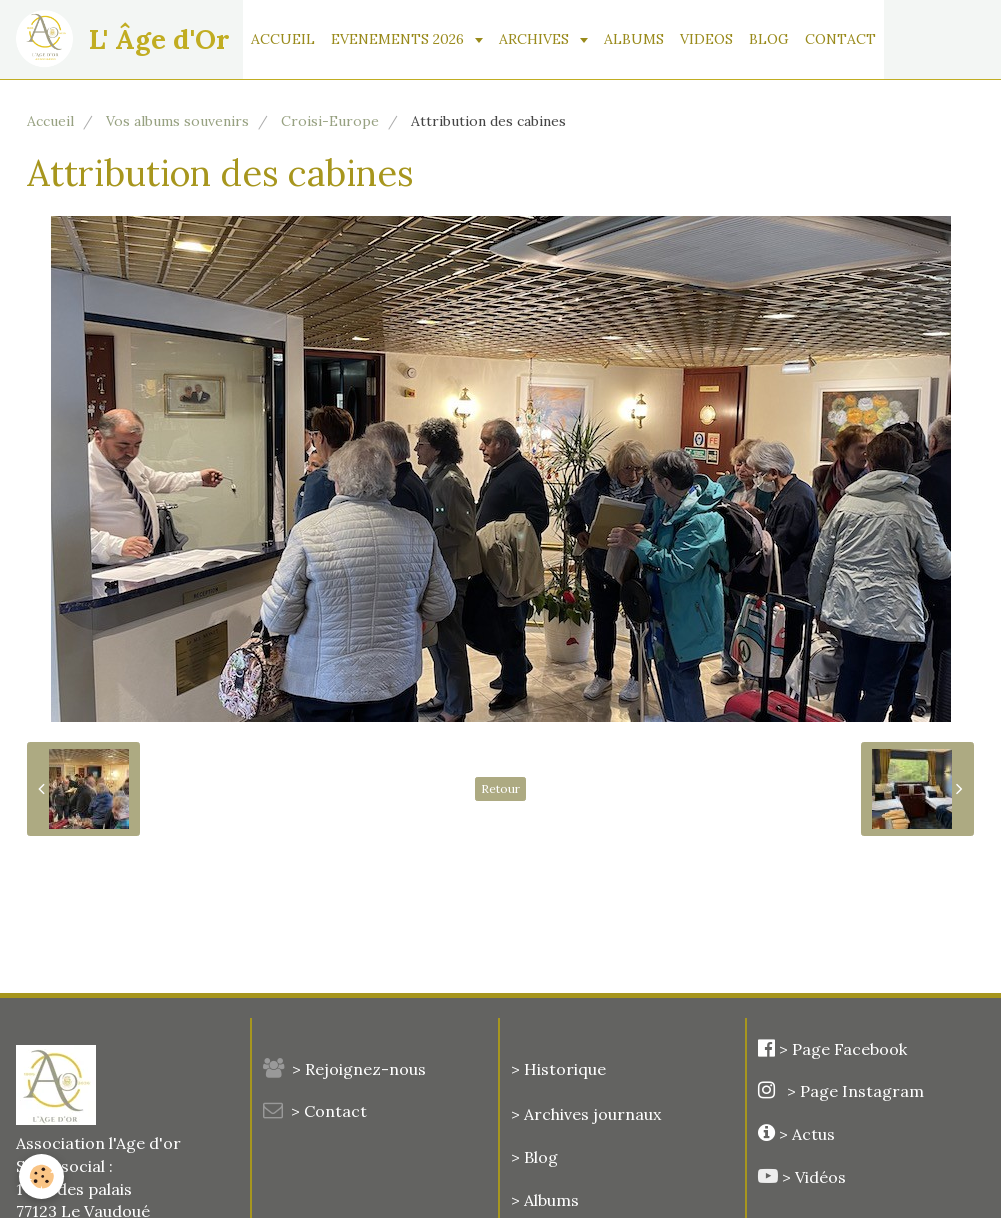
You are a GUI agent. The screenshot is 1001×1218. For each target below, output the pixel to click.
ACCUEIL (283, 39)
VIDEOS (706, 39)
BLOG (769, 39)
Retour (500, 788)
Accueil (50, 121)
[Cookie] (42, 1176)
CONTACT (840, 39)
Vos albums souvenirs (177, 121)
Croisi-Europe (330, 121)
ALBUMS (634, 39)
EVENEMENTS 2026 (399, 39)
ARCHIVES (536, 39)
